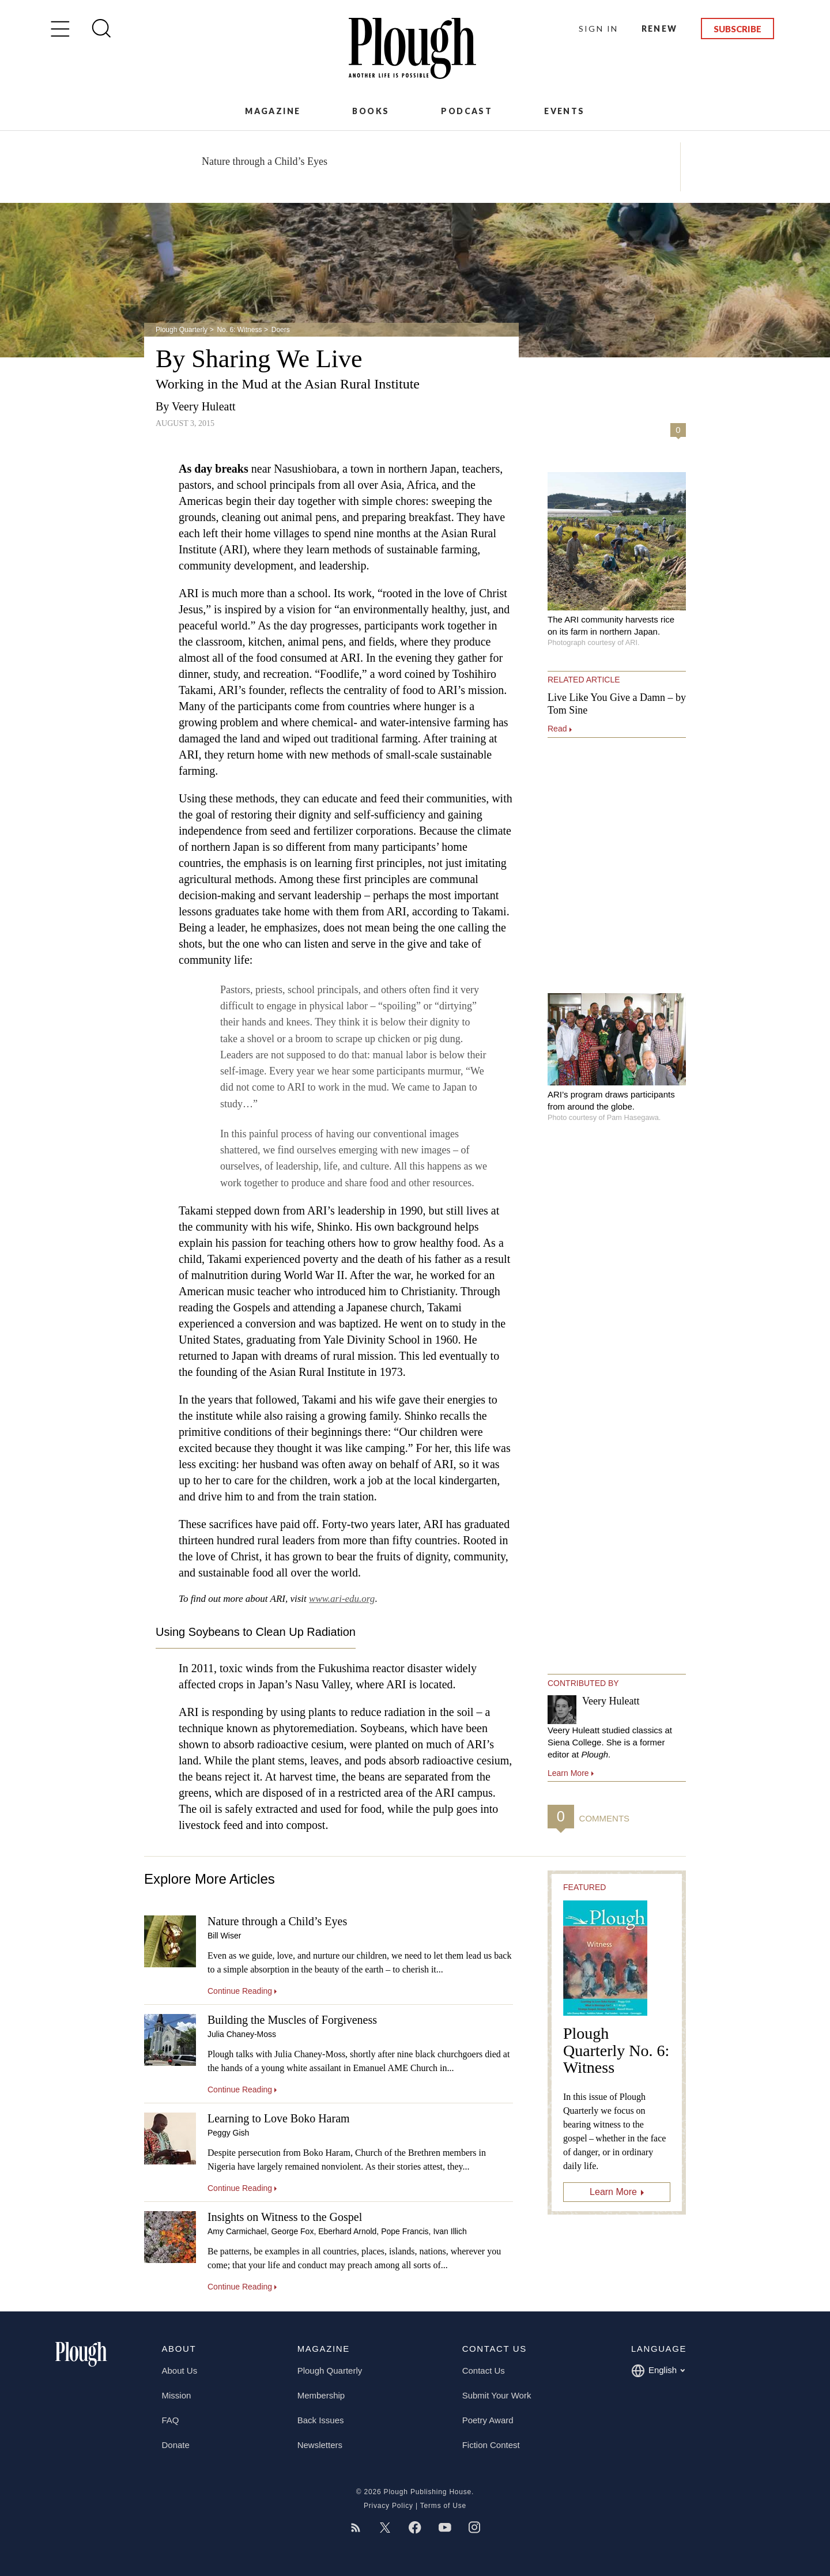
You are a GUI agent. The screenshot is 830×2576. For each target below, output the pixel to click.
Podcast (466, 111)
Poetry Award (488, 2420)
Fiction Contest (491, 2445)
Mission (176, 2395)
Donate (176, 2445)
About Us (180, 2370)
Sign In (598, 28)
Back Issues (320, 2420)
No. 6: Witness (239, 330)
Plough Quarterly (181, 330)
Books (370, 111)
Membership (321, 2395)
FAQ (170, 2420)
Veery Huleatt (204, 406)
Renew (660, 28)
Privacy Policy (388, 2506)
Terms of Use (443, 2506)
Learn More (613, 2192)
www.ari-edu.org (342, 1598)
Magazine (272, 111)
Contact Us (483, 2370)
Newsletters (319, 2445)
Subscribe (737, 29)
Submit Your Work (496, 2395)
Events (564, 111)
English (658, 2371)
